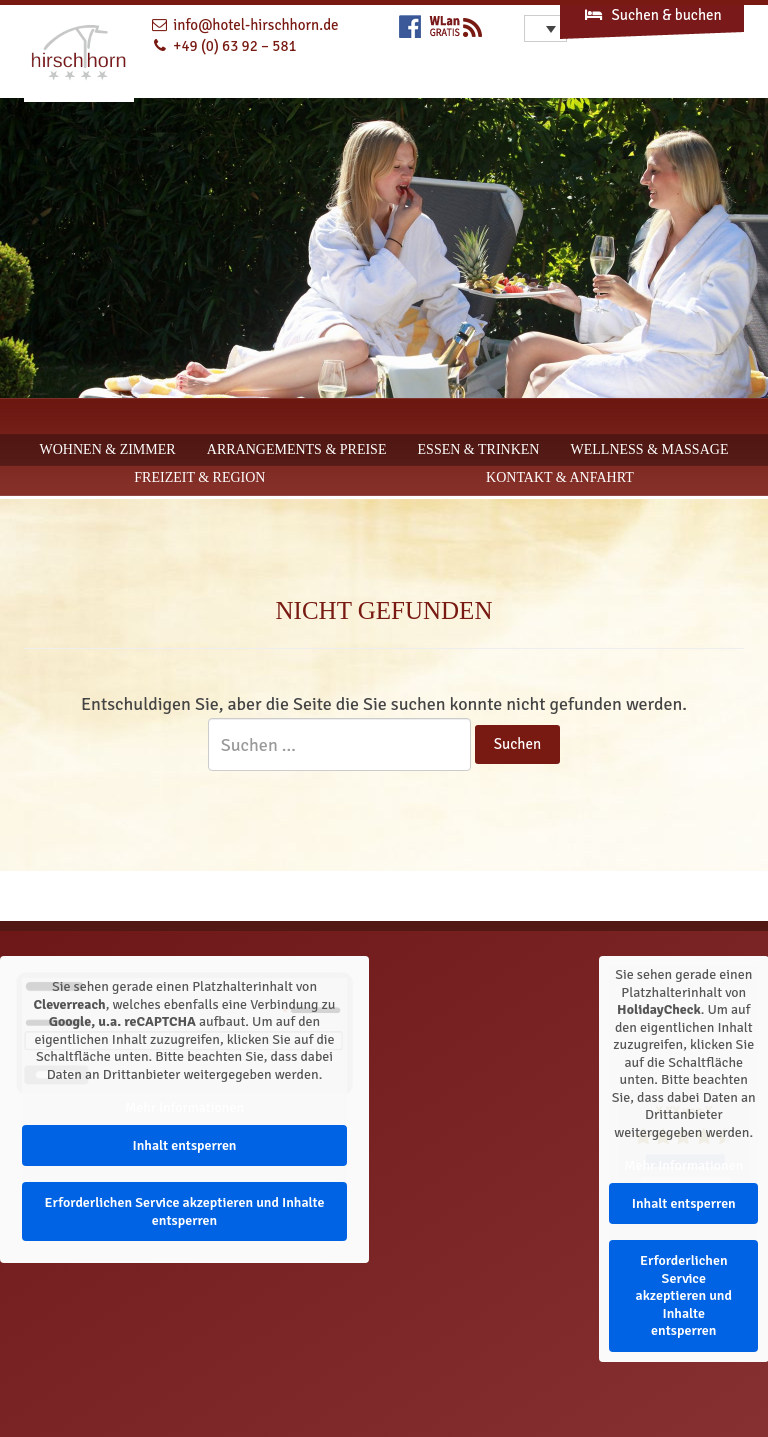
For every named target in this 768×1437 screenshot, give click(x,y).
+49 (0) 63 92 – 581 (234, 46)
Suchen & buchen (652, 15)
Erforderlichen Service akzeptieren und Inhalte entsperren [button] (184, 1211)
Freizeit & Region (199, 477)
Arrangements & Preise (297, 449)
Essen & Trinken (479, 449)
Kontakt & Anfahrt (560, 477)
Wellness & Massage (650, 449)
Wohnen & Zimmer (108, 449)
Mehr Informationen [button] (184, 1107)
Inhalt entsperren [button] (184, 1145)
